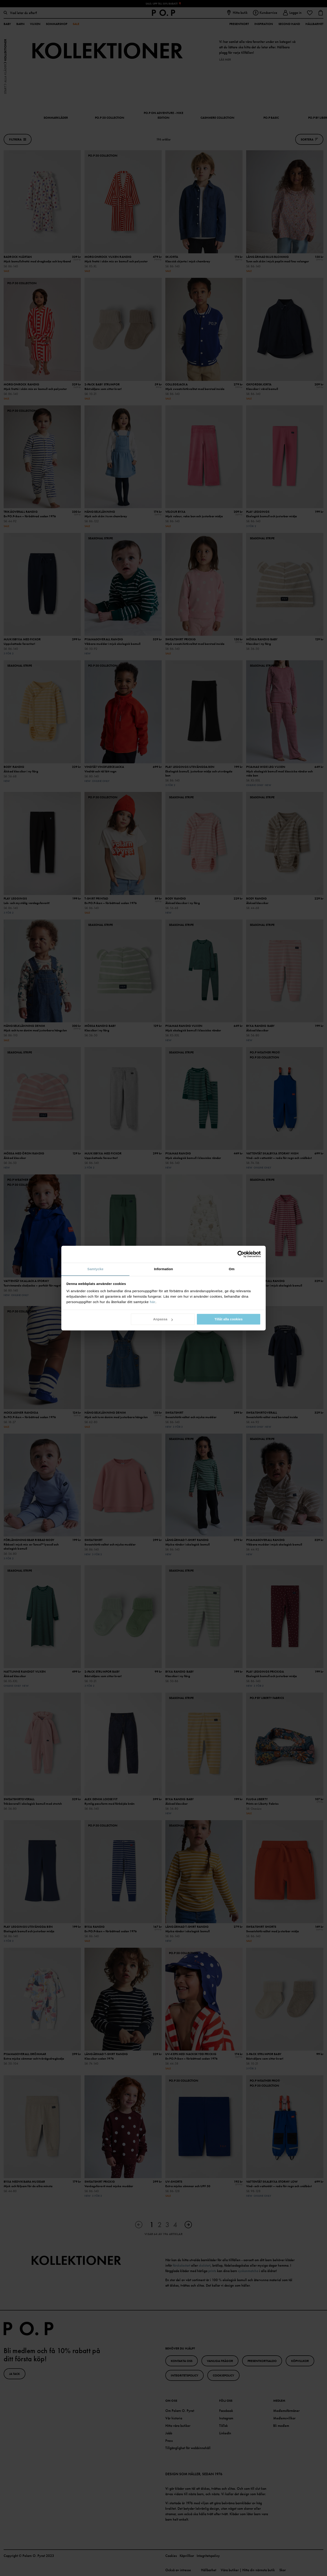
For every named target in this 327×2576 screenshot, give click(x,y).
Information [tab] (163, 1269)
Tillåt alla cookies (228, 1319)
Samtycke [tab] (95, 1269)
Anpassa (163, 1319)
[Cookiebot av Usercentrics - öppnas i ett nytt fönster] (241, 1254)
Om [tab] (231, 1269)
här (153, 1302)
